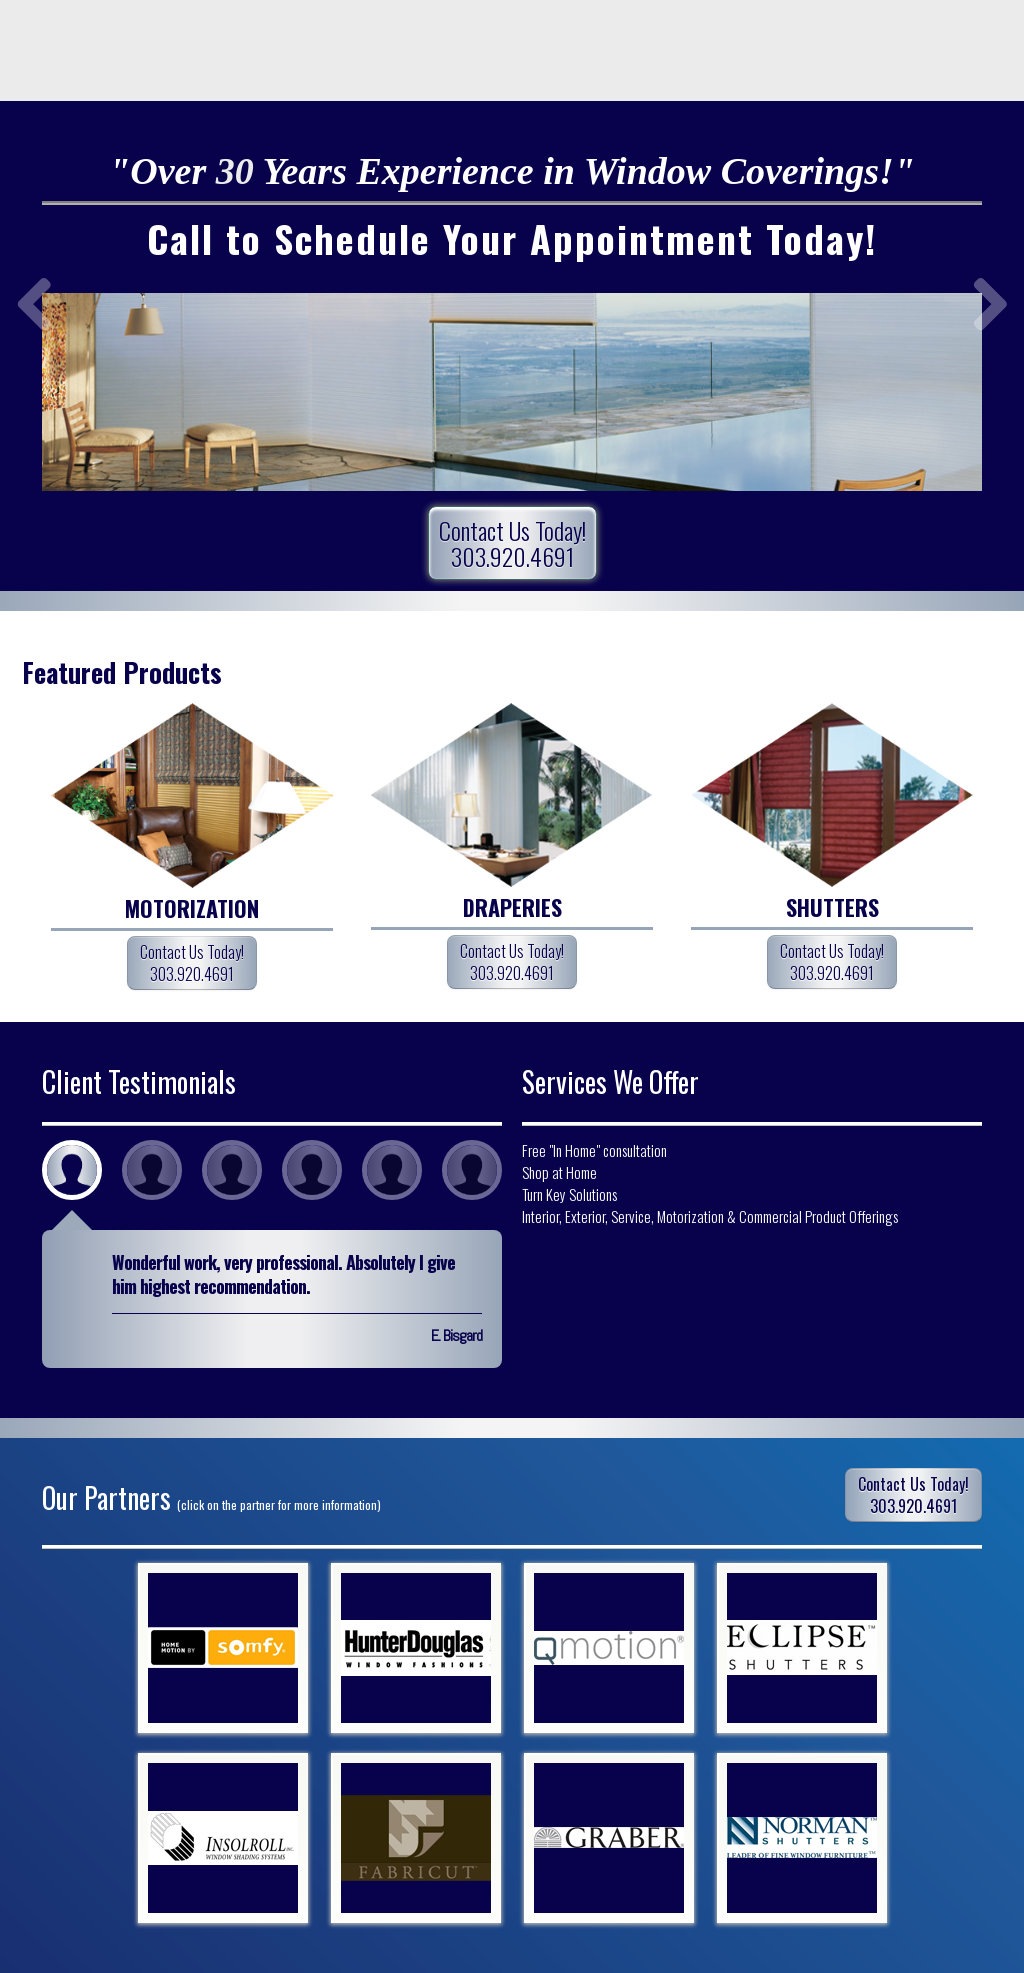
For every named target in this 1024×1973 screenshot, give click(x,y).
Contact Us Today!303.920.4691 (512, 543)
